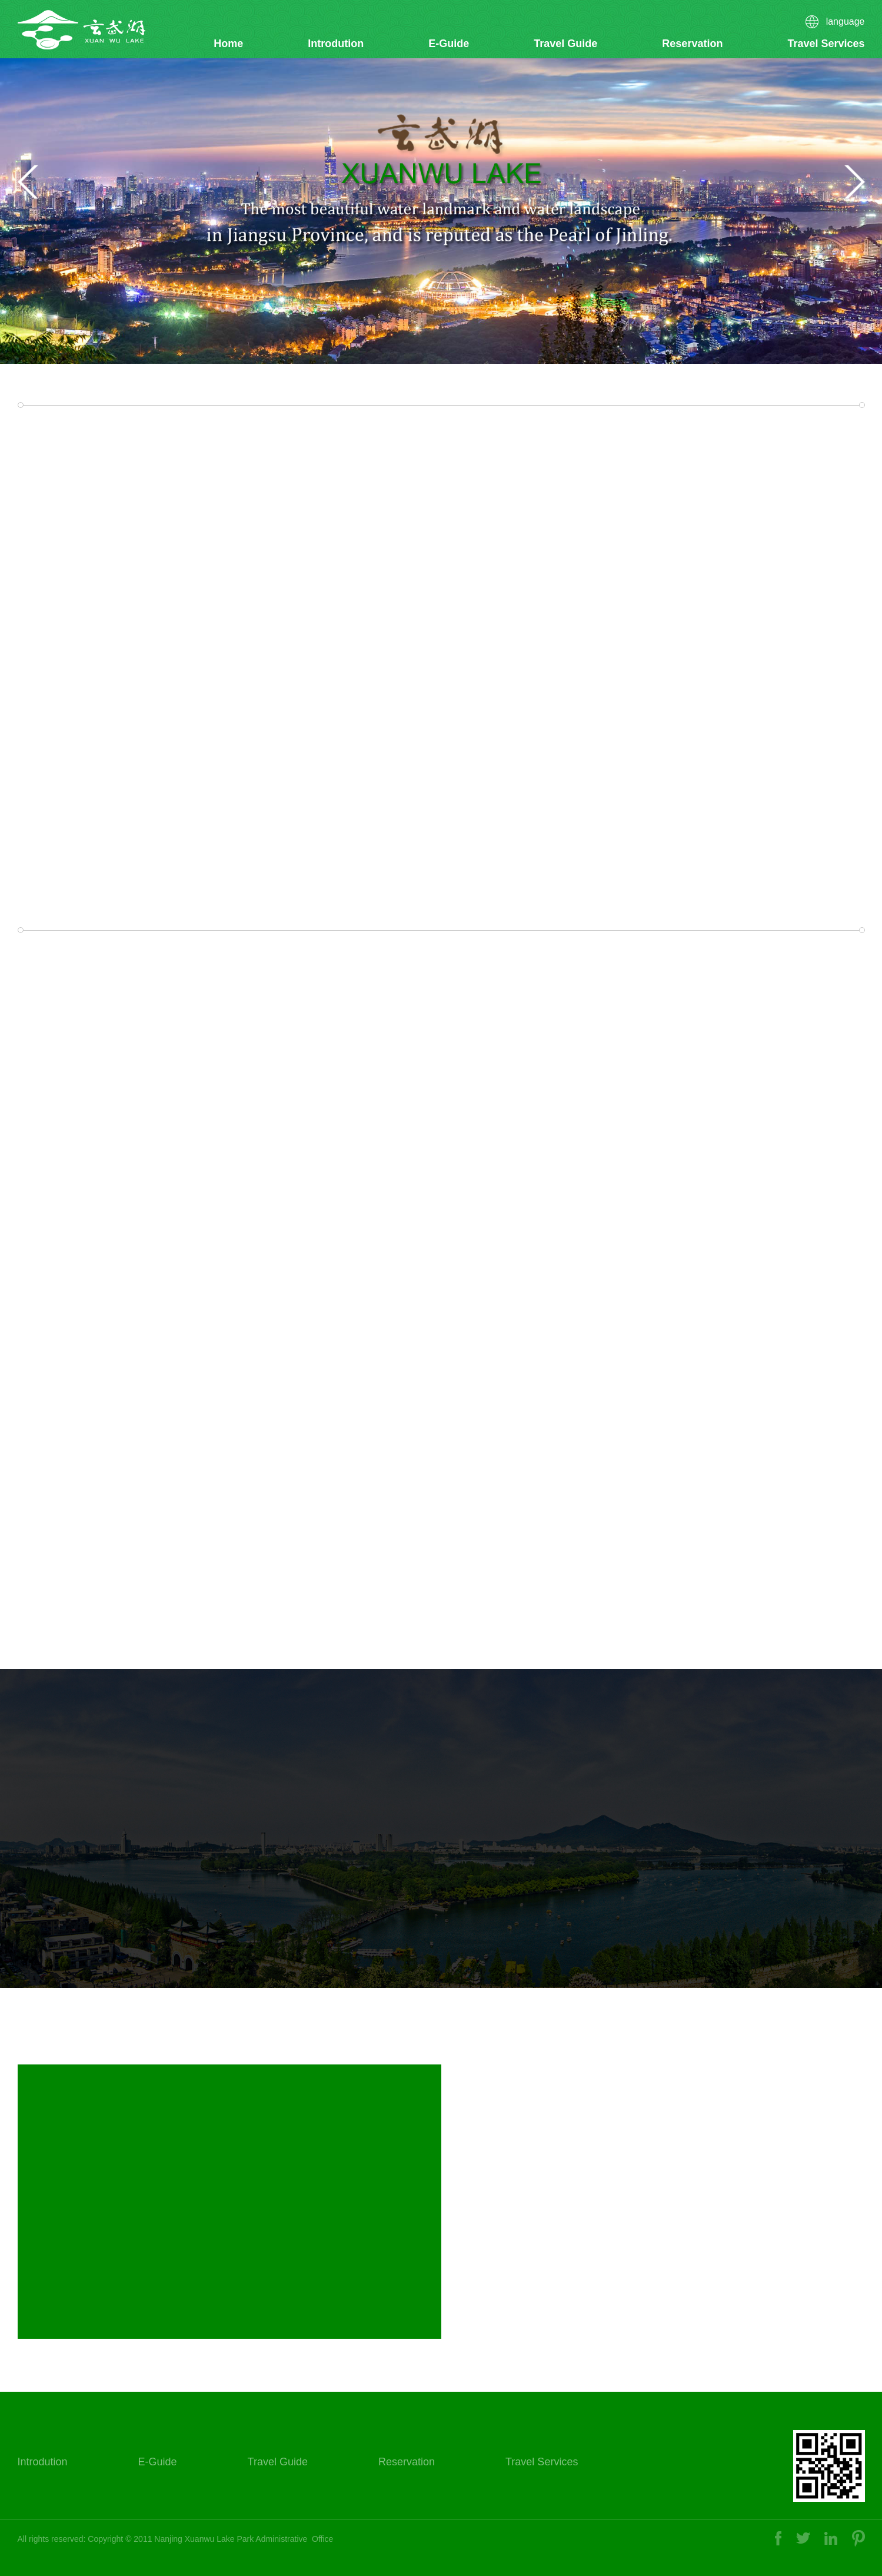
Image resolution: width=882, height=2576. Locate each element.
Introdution (336, 43)
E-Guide (448, 43)
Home (228, 43)
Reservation (692, 43)
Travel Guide (565, 43)
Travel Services (825, 43)
